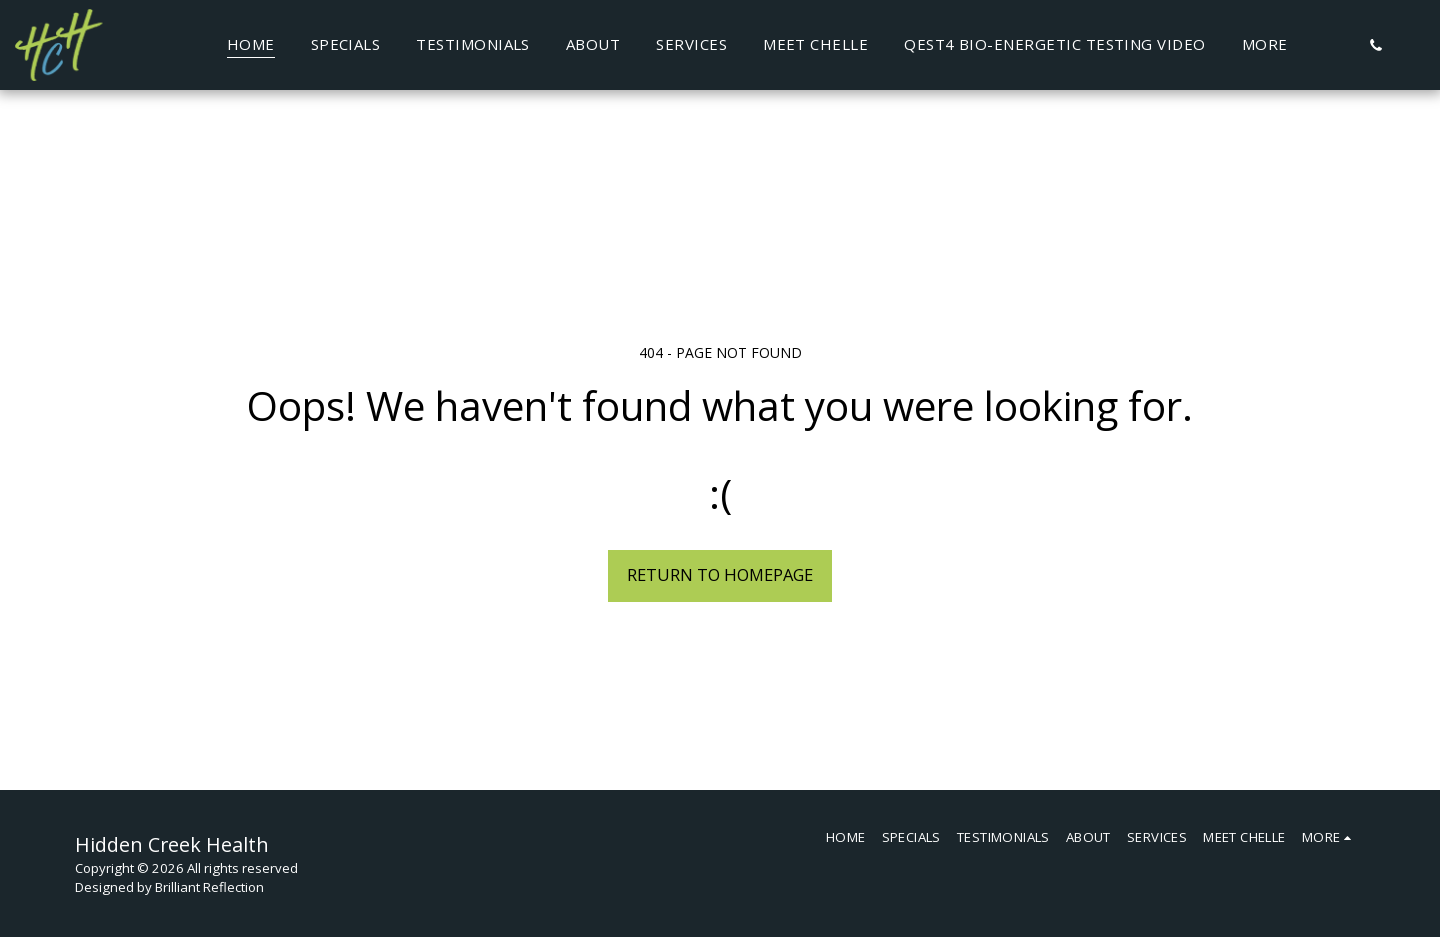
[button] (1375, 45)
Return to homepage (720, 574)
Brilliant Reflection (209, 887)
